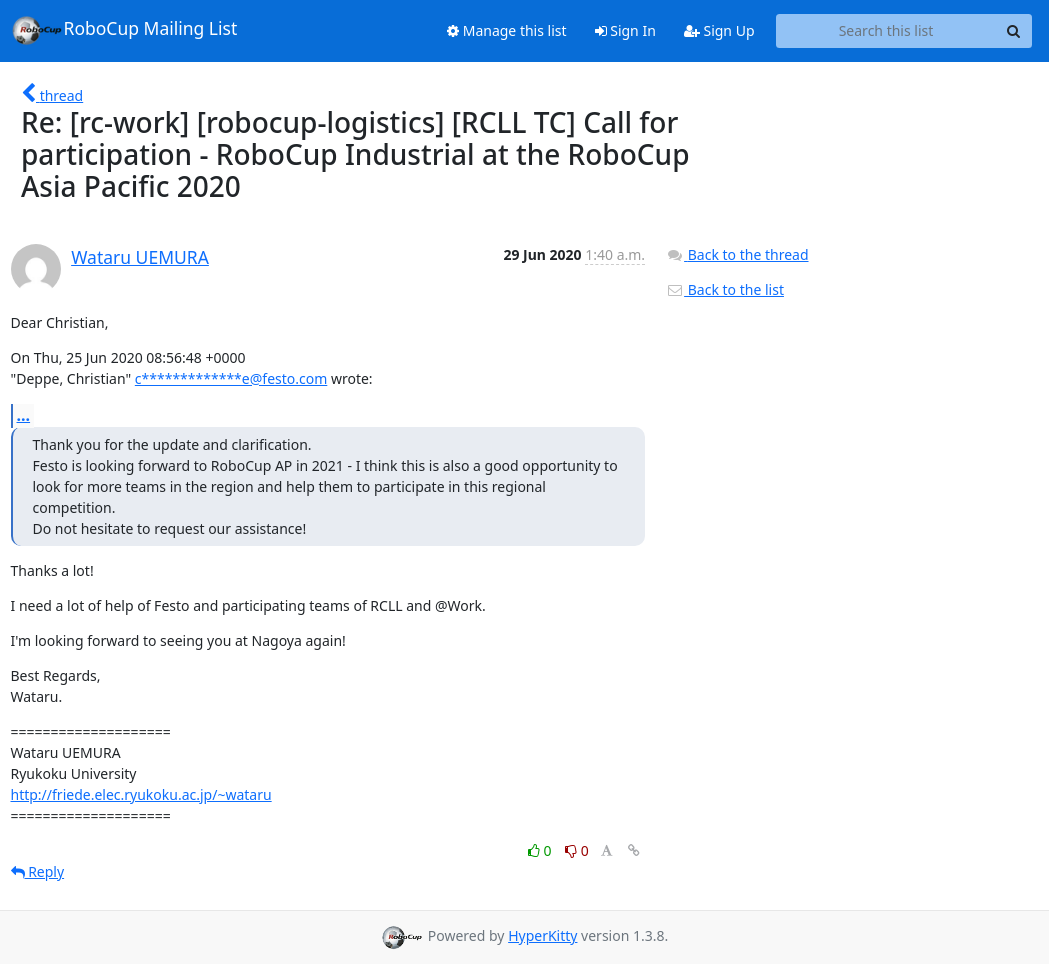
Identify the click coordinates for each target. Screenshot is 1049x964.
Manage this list (507, 30)
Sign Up (719, 30)
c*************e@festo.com (231, 378)
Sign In (625, 30)
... (24, 415)
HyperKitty (542, 935)
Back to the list (725, 289)
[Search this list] (886, 31)
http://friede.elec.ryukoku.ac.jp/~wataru (141, 794)
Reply (38, 871)
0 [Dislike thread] (577, 850)
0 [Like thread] (541, 850)
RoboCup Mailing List (124, 30)
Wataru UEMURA (140, 257)
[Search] (1014, 31)
